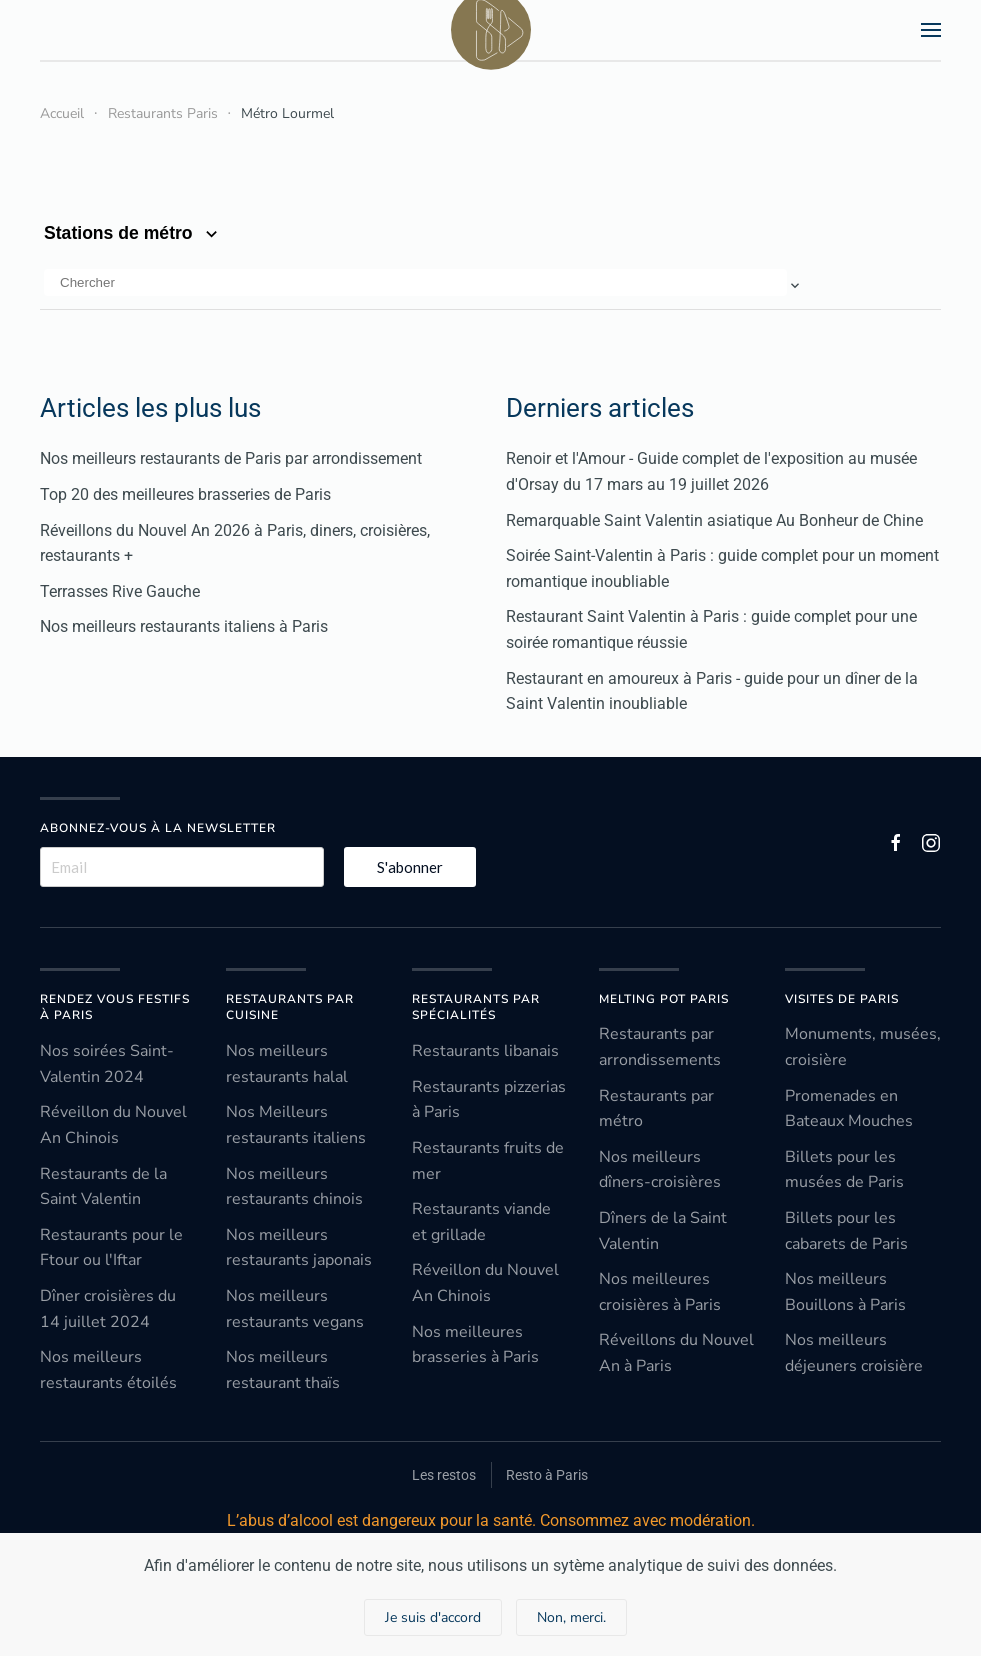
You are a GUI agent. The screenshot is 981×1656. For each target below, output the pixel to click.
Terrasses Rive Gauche (120, 591)
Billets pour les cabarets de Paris (846, 1231)
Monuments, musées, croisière (863, 1047)
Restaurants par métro (656, 1109)
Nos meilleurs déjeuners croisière (854, 1353)
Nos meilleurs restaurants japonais (299, 1248)
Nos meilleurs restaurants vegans (295, 1309)
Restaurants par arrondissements (660, 1047)
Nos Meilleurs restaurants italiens (296, 1125)
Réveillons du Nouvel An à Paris (676, 1353)
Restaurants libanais (485, 1051)
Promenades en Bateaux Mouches (849, 1109)
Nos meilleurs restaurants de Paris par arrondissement (231, 458)
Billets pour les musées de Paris (844, 1170)
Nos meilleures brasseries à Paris (475, 1345)
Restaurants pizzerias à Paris (489, 1100)
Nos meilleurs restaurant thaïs (283, 1370)
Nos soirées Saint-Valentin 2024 (107, 1064)
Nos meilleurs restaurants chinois (294, 1187)
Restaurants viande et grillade (481, 1222)
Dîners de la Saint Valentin (663, 1231)
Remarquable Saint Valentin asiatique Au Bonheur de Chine (714, 520)
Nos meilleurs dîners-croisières (660, 1170)
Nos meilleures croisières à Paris (660, 1292)
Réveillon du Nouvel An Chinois (113, 1125)
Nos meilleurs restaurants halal (287, 1064)
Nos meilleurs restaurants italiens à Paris (184, 626)
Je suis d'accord (433, 1617)
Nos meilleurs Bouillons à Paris (845, 1292)
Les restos (444, 1475)
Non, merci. (571, 1617)
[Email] (182, 867)
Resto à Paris (547, 1475)
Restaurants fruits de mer (488, 1161)
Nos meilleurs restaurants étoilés (108, 1370)
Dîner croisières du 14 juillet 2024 (108, 1309)
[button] (931, 30)
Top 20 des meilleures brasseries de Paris (185, 494)
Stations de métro (133, 233)
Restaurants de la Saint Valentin (103, 1187)
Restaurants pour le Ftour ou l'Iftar (111, 1248)
